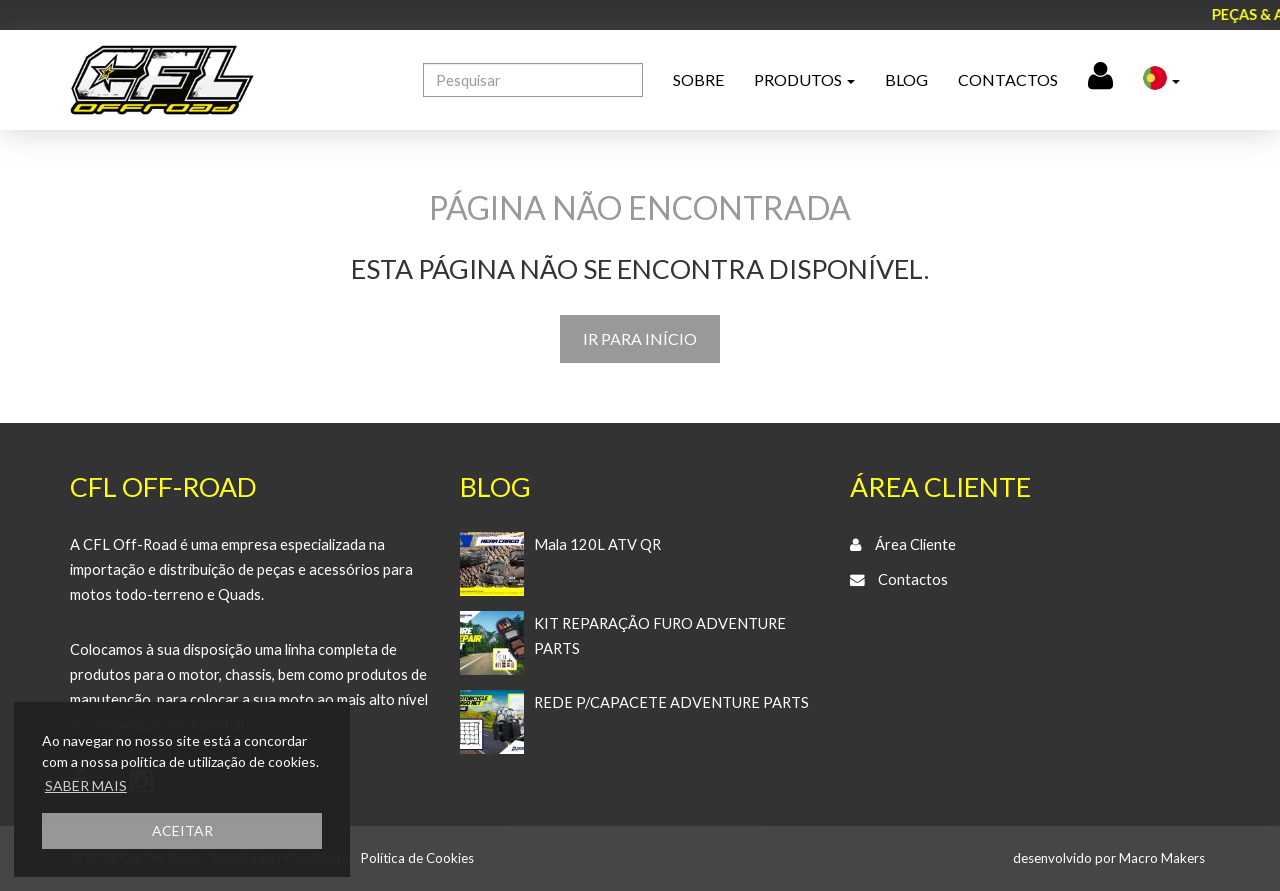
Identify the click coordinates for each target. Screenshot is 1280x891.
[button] (1161, 80)
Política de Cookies (417, 858)
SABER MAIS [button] (86, 785)
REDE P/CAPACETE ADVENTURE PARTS (671, 702)
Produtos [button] (804, 79)
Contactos (1008, 79)
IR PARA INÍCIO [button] (640, 338)
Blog (906, 79)
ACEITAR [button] (182, 830)
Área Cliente (915, 544)
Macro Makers (1162, 858)
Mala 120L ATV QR (597, 544)
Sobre (698, 79)
